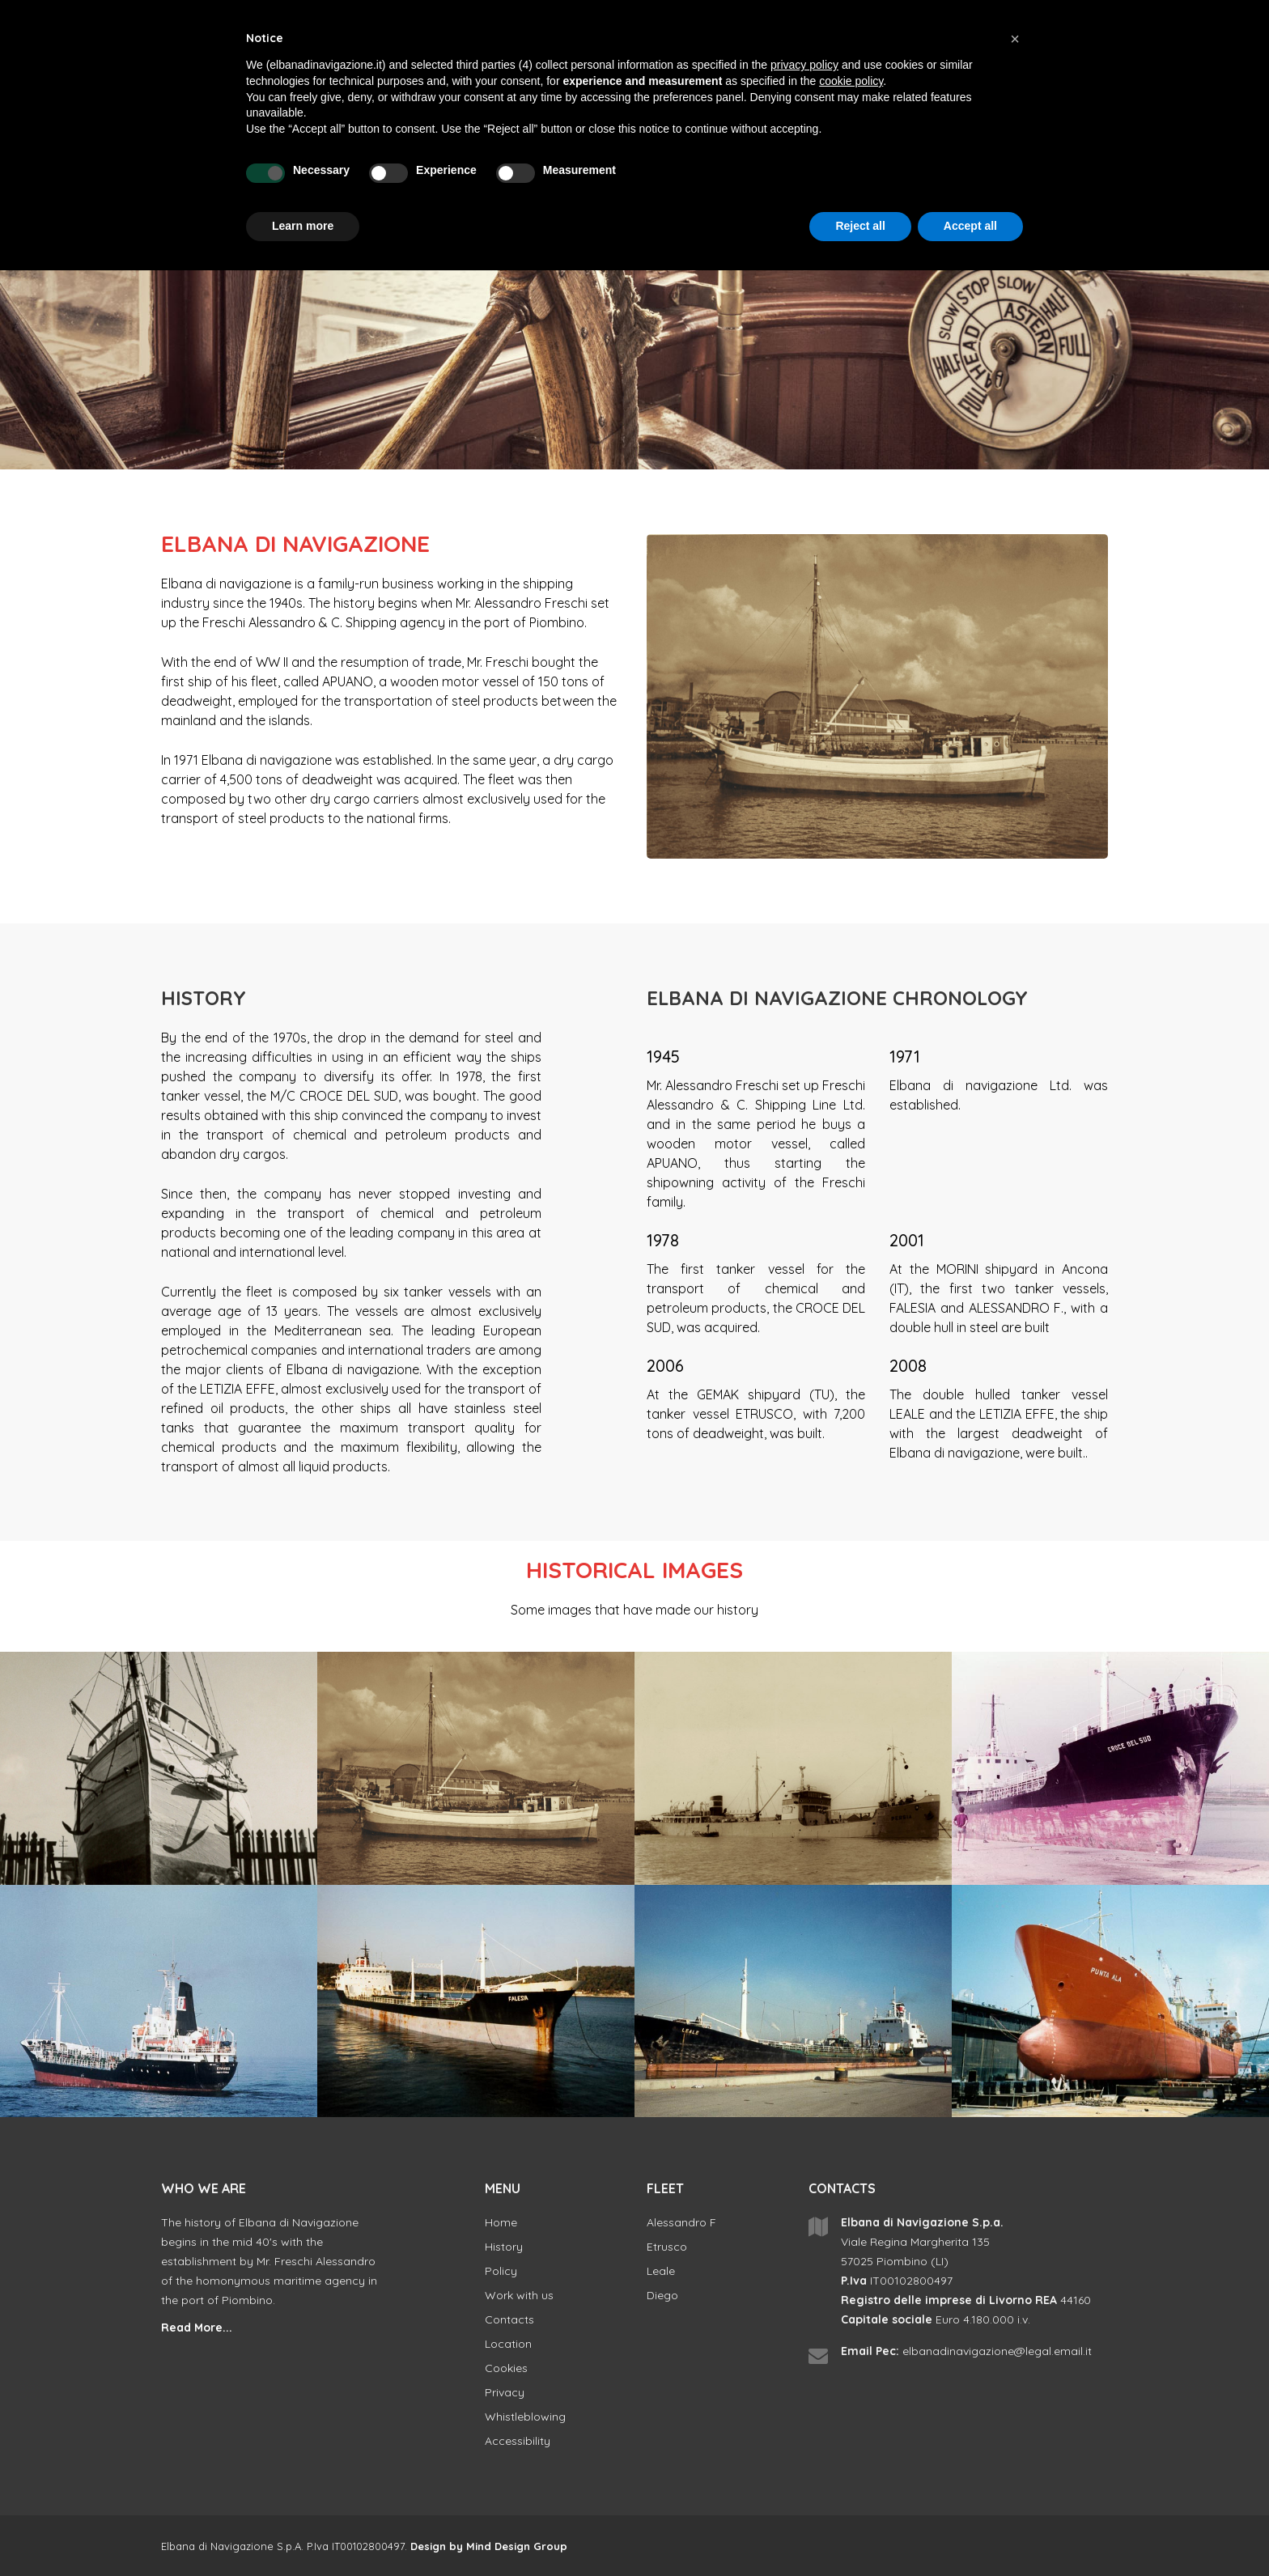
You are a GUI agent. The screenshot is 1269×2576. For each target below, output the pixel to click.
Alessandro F (681, 2222)
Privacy (504, 2392)
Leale (661, 2271)
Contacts (509, 2319)
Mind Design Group (516, 2546)
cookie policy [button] (851, 80)
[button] (1015, 39)
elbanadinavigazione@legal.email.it (997, 2351)
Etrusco (667, 2246)
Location (508, 2343)
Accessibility (517, 2441)
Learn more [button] (302, 225)
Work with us (519, 2295)
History (504, 2246)
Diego (662, 2295)
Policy (501, 2271)
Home (501, 2222)
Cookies (506, 2368)
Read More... (196, 2327)
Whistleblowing (525, 2416)
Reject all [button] (860, 225)
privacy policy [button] (804, 64)
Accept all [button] (970, 225)
